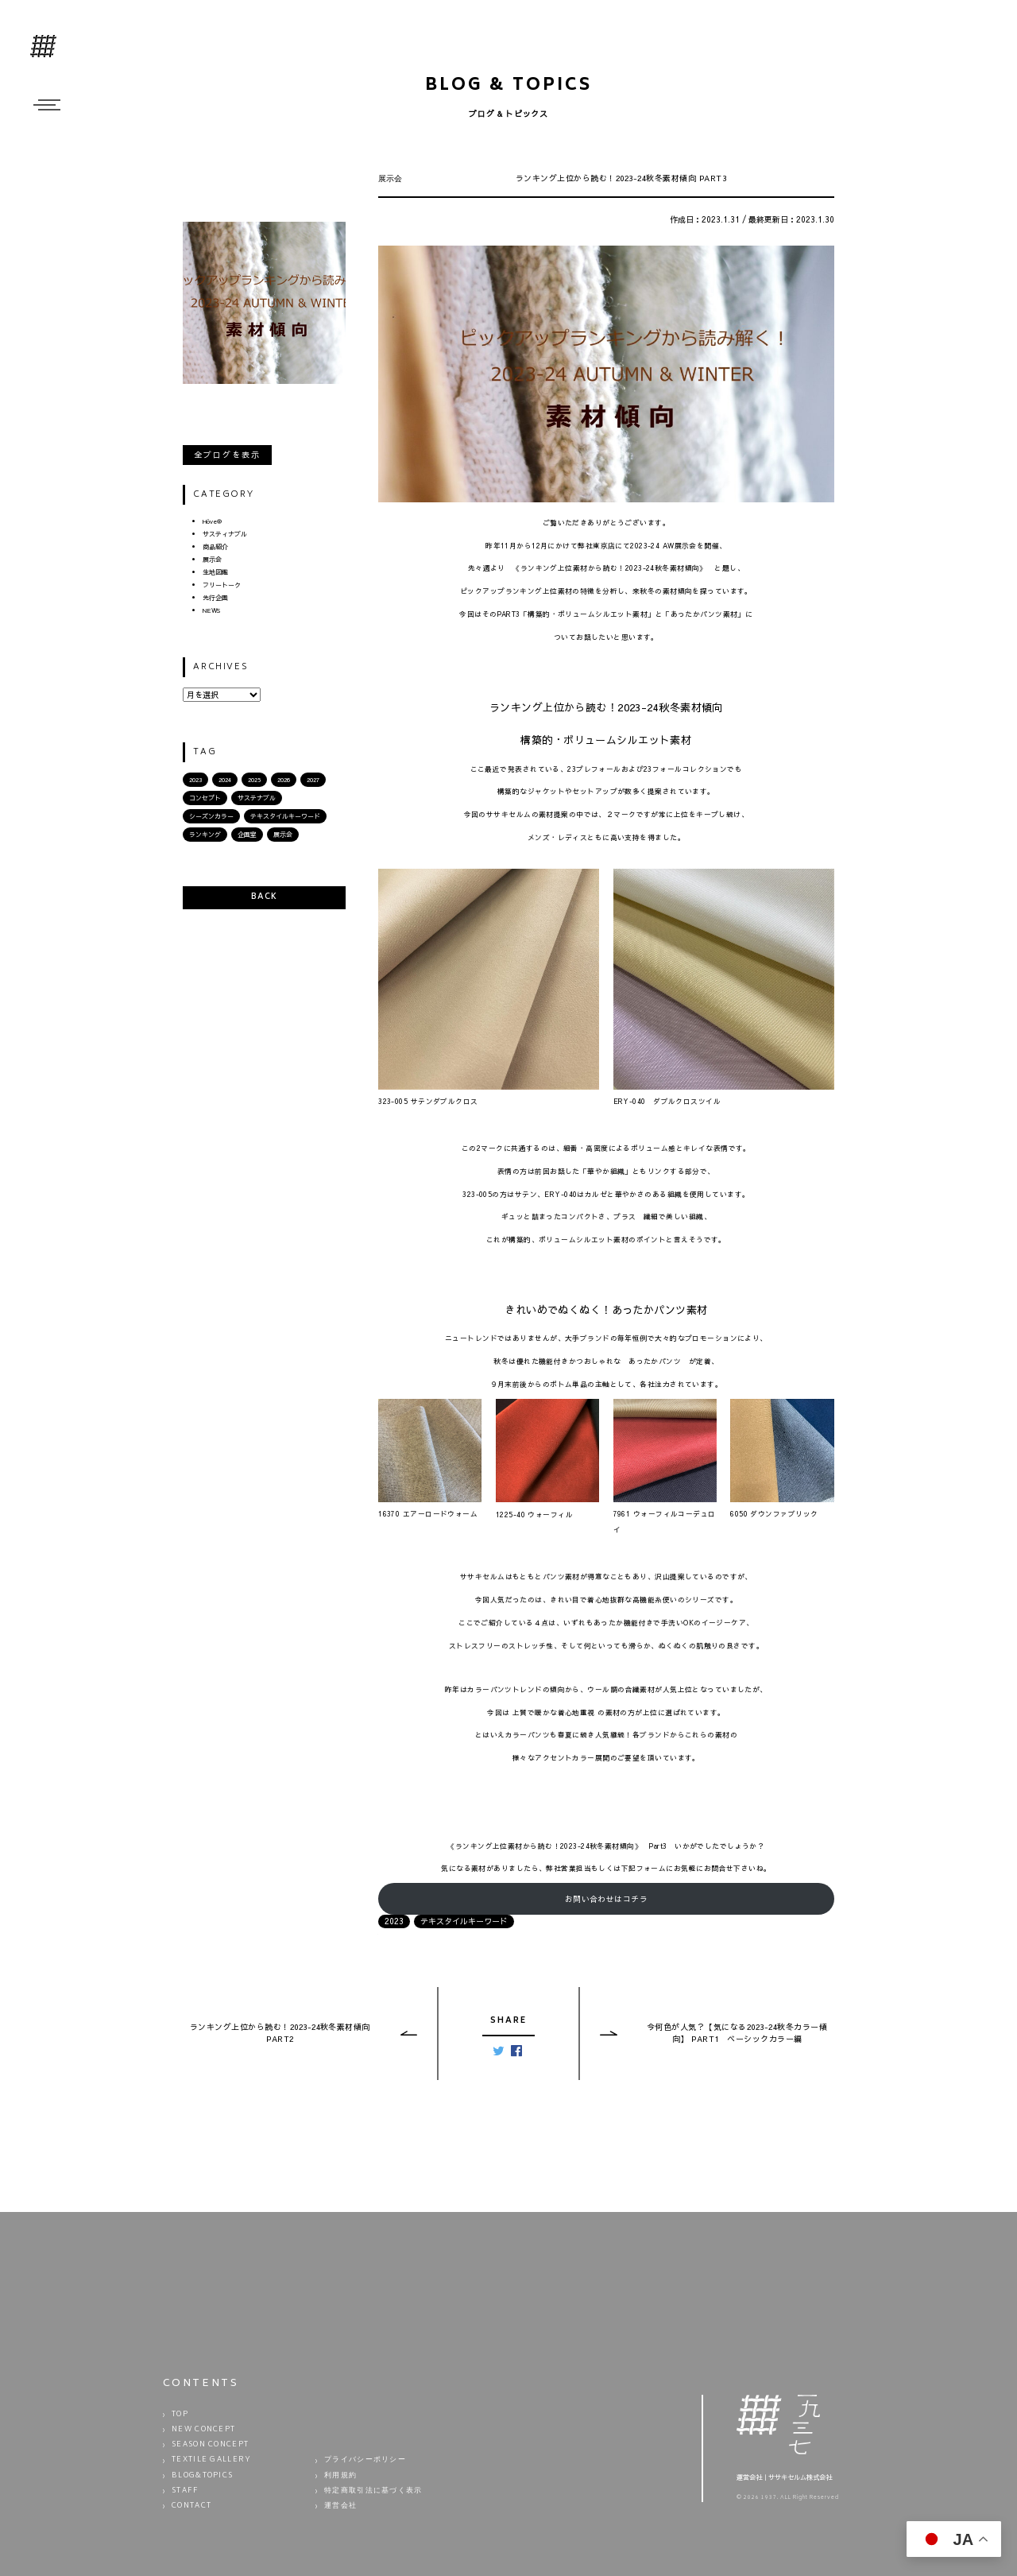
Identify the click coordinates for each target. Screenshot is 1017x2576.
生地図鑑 (215, 571)
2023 (195, 779)
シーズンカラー (211, 816)
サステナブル (257, 797)
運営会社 (340, 2506)
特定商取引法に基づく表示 (373, 2491)
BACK (264, 897)
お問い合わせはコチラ (606, 1898)
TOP (180, 2414)
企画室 (247, 834)
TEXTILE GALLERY (212, 2460)
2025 (254, 779)
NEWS (211, 610)
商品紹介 (215, 546)
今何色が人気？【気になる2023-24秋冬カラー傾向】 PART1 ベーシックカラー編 (737, 2032)
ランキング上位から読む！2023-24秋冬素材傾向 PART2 (280, 2032)
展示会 (212, 559)
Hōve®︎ (212, 521)
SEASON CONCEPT (210, 2444)
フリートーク (222, 584)
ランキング (205, 834)
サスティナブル (225, 533)
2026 (283, 779)
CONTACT (191, 2506)
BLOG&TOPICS (202, 2475)
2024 (224, 779)
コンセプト (205, 797)
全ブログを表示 (227, 454)
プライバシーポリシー (365, 2460)
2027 (313, 779)
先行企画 (215, 597)
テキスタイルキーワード (285, 816)
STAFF (185, 2491)
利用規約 (340, 2475)
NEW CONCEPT (203, 2429)
